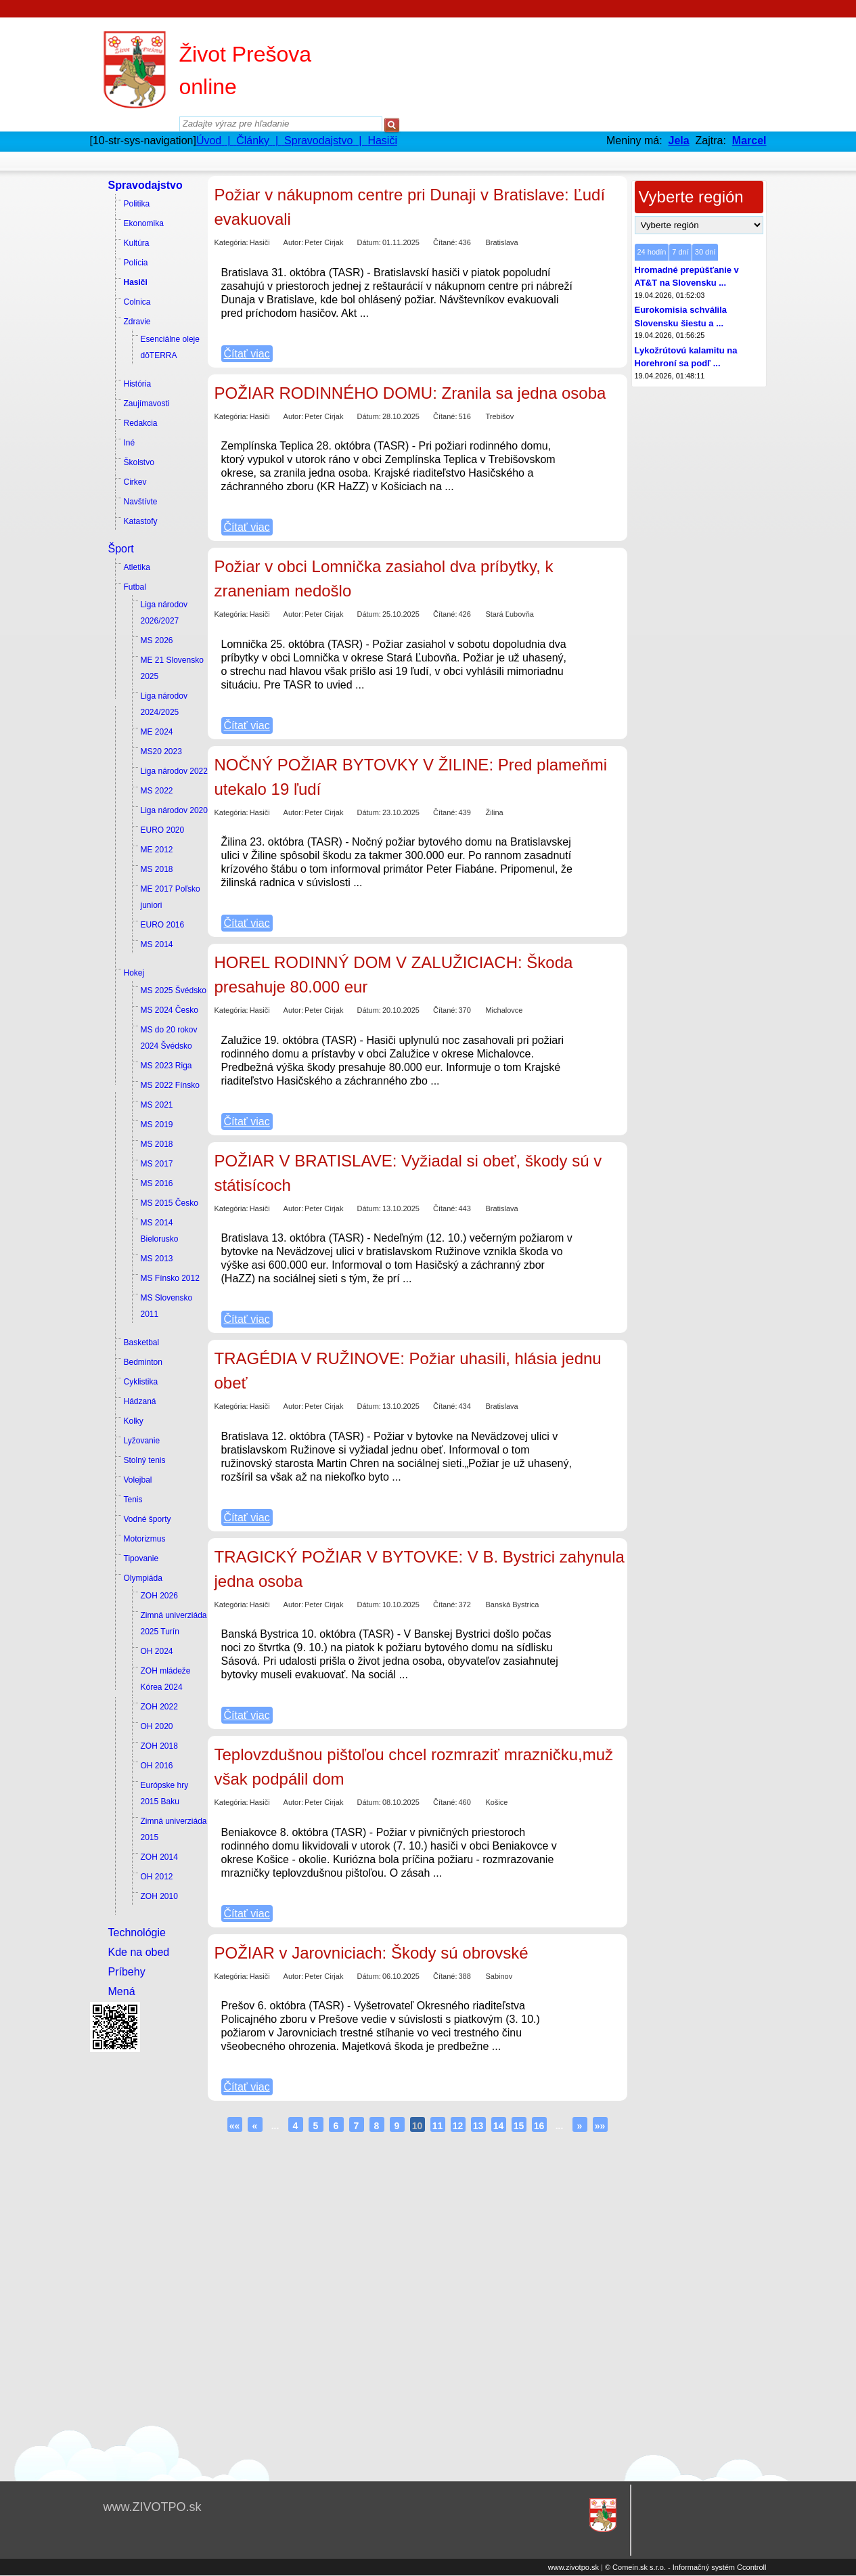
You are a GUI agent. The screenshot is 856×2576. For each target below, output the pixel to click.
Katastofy (141, 521)
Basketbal (142, 1342)
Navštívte (141, 501)
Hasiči (136, 282)
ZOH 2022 (159, 1706)
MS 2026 (157, 640)
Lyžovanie (142, 1440)
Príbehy (126, 1972)
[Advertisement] (144, 2260)
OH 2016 (157, 1765)
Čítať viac (247, 353)
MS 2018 (157, 869)
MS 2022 (157, 790)
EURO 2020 (163, 830)
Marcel (749, 140)
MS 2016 (157, 1183)
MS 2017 (157, 1164)
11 (437, 2125)
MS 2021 (157, 1105)
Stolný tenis (145, 1460)
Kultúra (137, 243)
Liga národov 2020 (174, 810)
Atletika (137, 567)
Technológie (137, 1932)
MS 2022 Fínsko (170, 1085)
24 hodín (652, 252)
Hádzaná (140, 1401)
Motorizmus (145, 1539)
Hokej (134, 973)
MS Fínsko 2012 (170, 1278)
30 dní (705, 252)
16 (539, 2125)
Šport (121, 548)
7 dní (680, 252)
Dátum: (368, 242)
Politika (137, 204)
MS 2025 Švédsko (173, 990)
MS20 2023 (161, 751)
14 (498, 2125)
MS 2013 (157, 1258)
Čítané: (445, 242)
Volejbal (138, 1480)
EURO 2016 (163, 925)
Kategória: (231, 242)
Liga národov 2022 (174, 771)
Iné (129, 442)
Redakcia (141, 423)
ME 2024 (157, 732)
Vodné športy (147, 1519)
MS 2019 (157, 1124)
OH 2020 (157, 1726)
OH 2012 (157, 1876)
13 (478, 2125)
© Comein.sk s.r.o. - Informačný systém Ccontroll (686, 2567)
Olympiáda (143, 1578)
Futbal (135, 587)
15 (519, 2125)
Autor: (293, 242)
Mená (121, 1991)
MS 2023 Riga (166, 1065)
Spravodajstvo (145, 185)
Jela (679, 140)
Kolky (133, 1421)
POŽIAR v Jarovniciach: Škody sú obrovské (371, 1953)
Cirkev (135, 482)
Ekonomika (144, 223)
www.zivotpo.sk (573, 2567)
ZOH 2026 (159, 1595)
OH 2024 (157, 1651)
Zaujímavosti (147, 403)
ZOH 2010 (159, 1896)
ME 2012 (157, 849)
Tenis (133, 1499)
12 (458, 2125)
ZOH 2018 (159, 1746)
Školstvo (139, 462)
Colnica (137, 302)
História (138, 384)
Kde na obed (139, 1952)
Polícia (136, 262)
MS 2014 (157, 944)
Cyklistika (141, 1382)
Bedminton (143, 1362)
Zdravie (137, 321)
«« (234, 2125)
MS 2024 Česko (169, 1010)
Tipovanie (141, 1558)
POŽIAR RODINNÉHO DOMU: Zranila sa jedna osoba (410, 393)
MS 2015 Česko (169, 1203)
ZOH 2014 (159, 1857)
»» (600, 2125)
